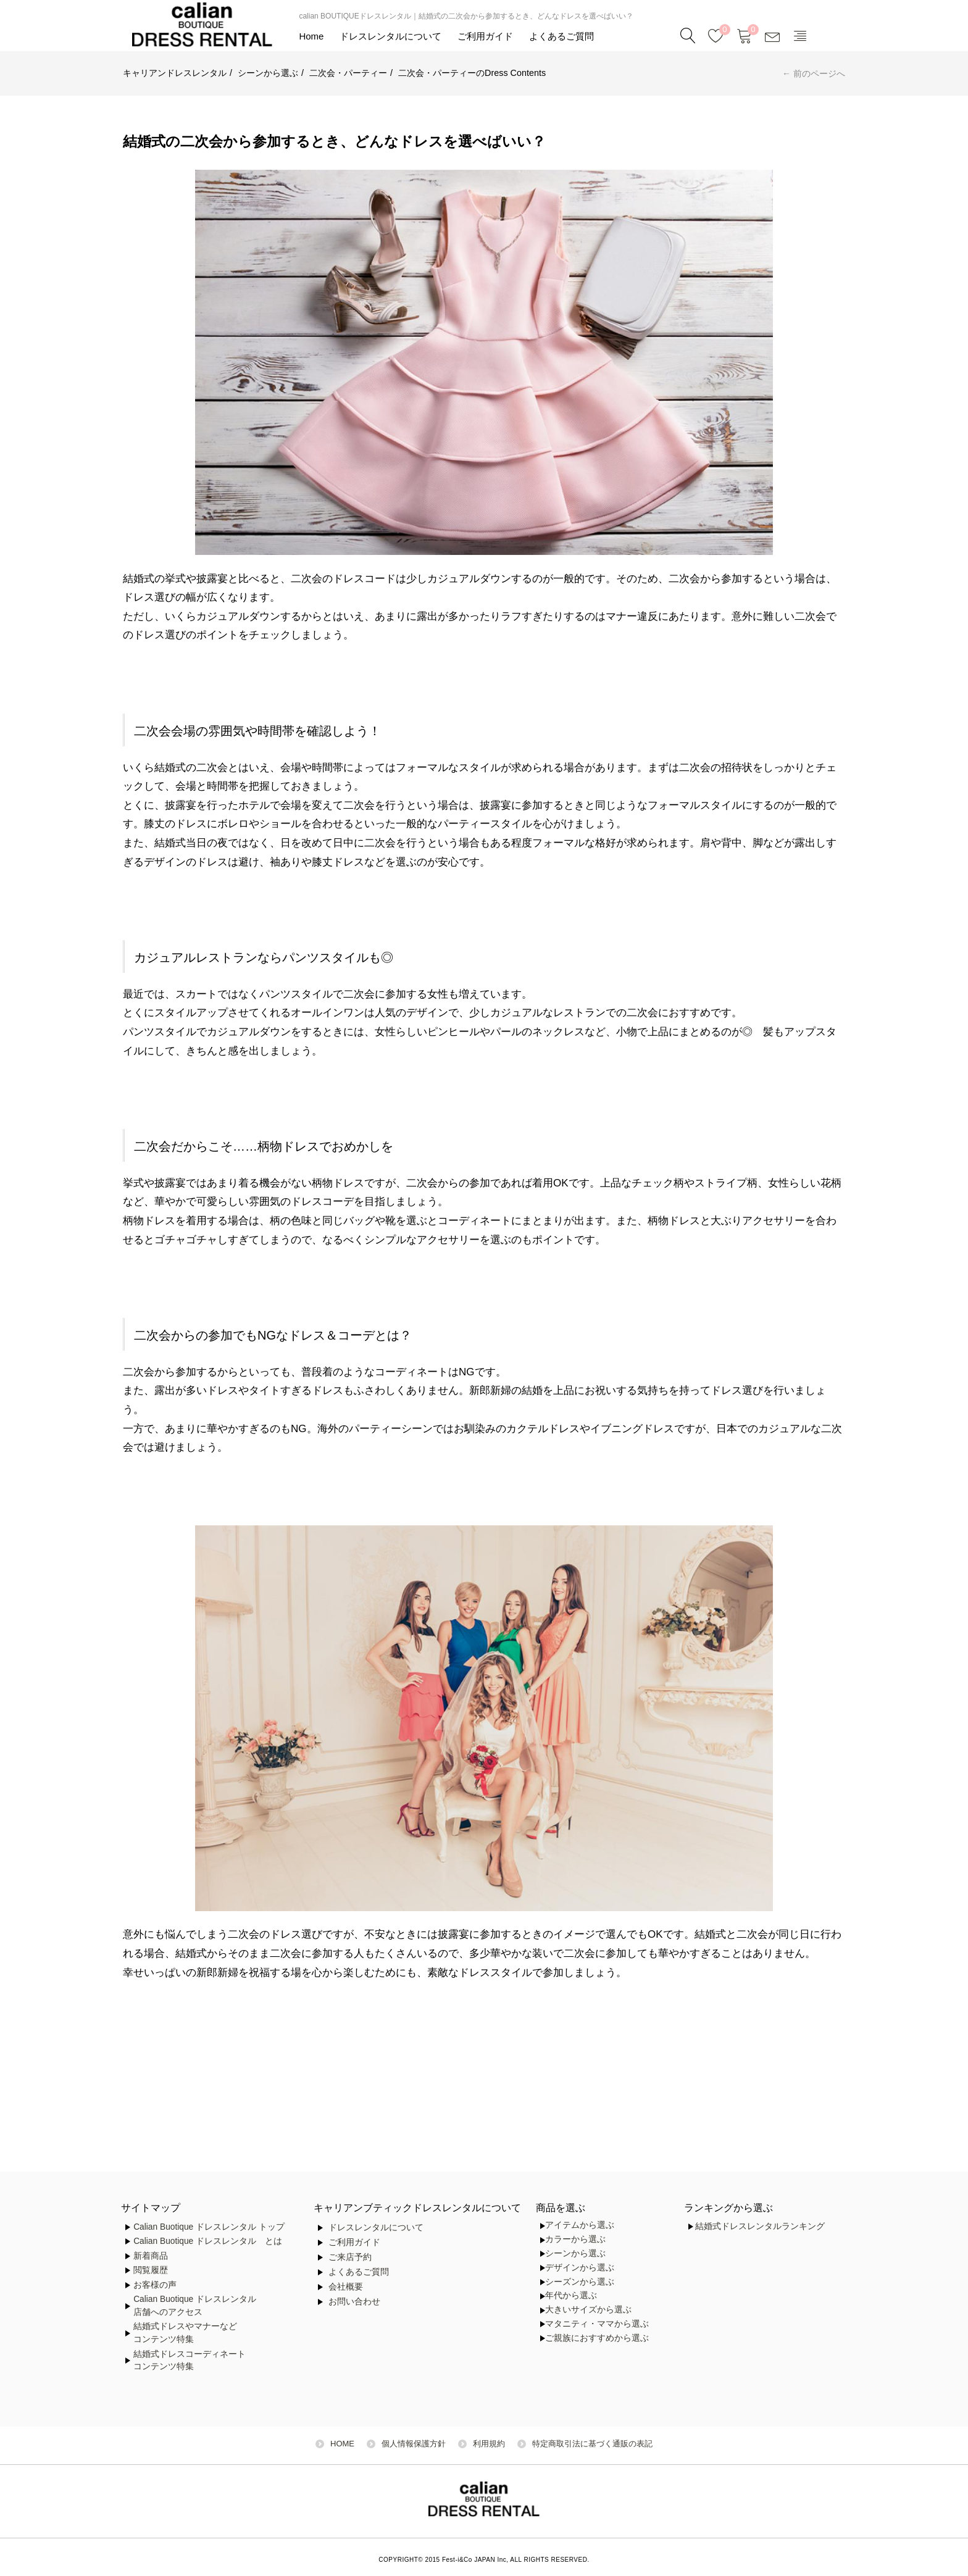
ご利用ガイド (485, 36)
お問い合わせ (354, 2301)
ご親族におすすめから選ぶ (597, 2338)
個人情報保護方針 (414, 2443)
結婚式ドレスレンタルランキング (760, 2226)
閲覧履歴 (150, 2270)
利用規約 (489, 2443)
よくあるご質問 (561, 36)
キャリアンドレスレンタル (175, 73)
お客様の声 (155, 2285)
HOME (342, 2443)
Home (311, 36)
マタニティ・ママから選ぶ (597, 2323)
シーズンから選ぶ (579, 2281)
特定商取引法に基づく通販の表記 (592, 2443)
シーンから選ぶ (268, 73)
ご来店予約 (350, 2257)
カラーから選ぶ (575, 2239)
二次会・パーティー (348, 73)
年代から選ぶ (571, 2295)
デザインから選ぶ (579, 2267)
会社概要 (345, 2286)
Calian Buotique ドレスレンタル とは (207, 2241)
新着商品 (150, 2256)
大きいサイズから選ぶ (588, 2309)
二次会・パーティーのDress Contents (472, 73)
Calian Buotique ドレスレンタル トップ (209, 2227)
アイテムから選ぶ (579, 2225)
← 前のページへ (813, 73)
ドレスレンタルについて (390, 36)
